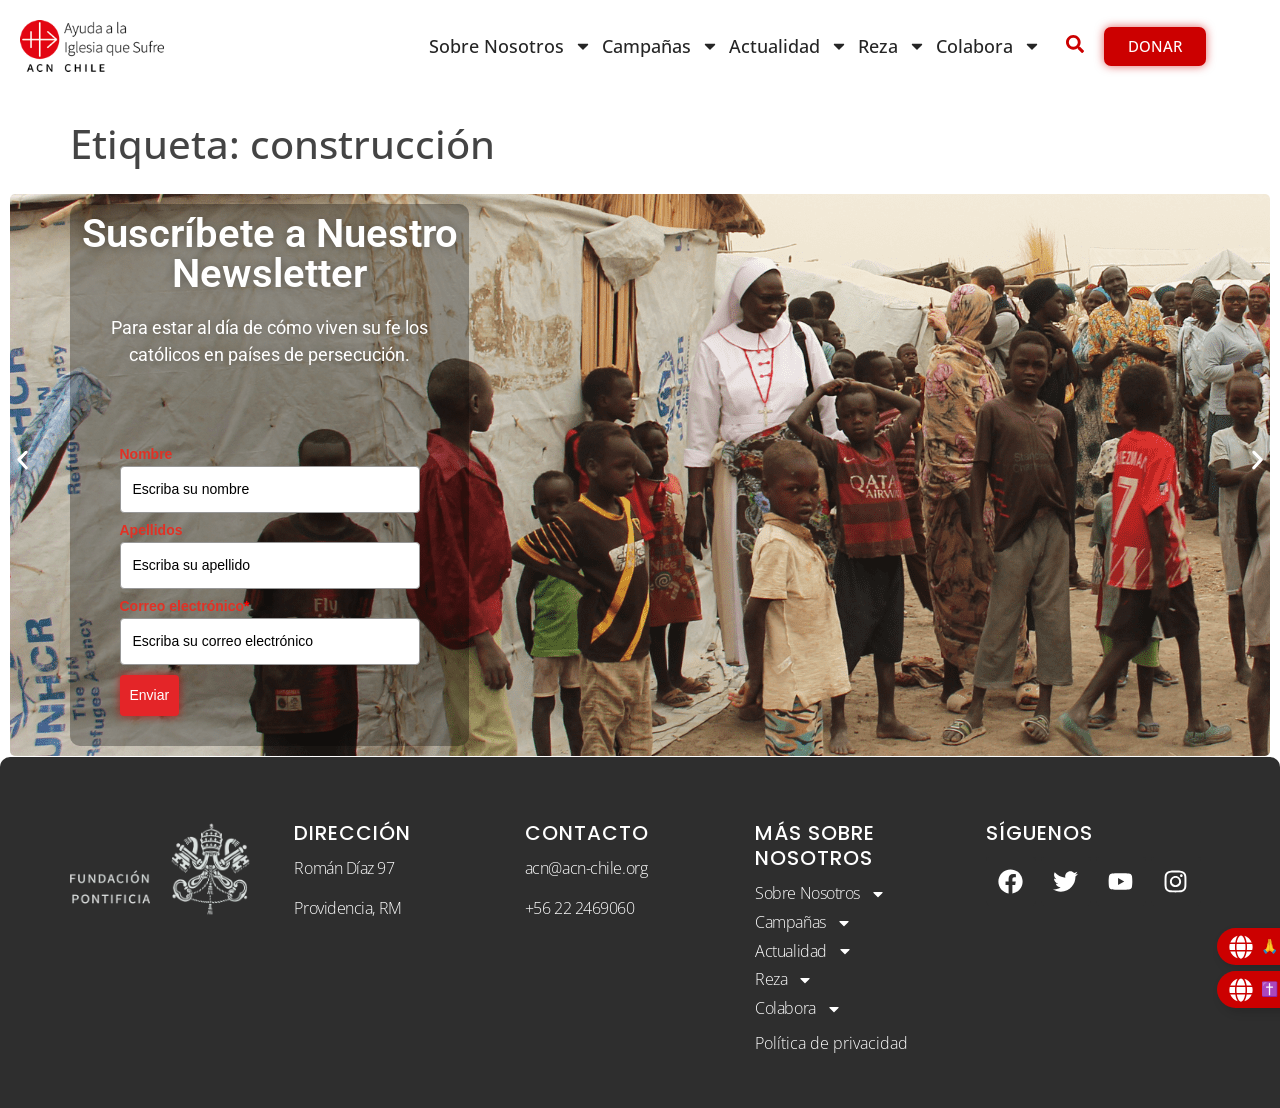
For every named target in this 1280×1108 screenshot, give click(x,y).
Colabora (988, 46)
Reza (892, 46)
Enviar (150, 695)
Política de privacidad (831, 1043)
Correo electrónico (185, 606)
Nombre (146, 454)
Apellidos (151, 530)
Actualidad (788, 46)
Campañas (660, 46)
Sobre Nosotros (510, 46)
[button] (22, 460)
